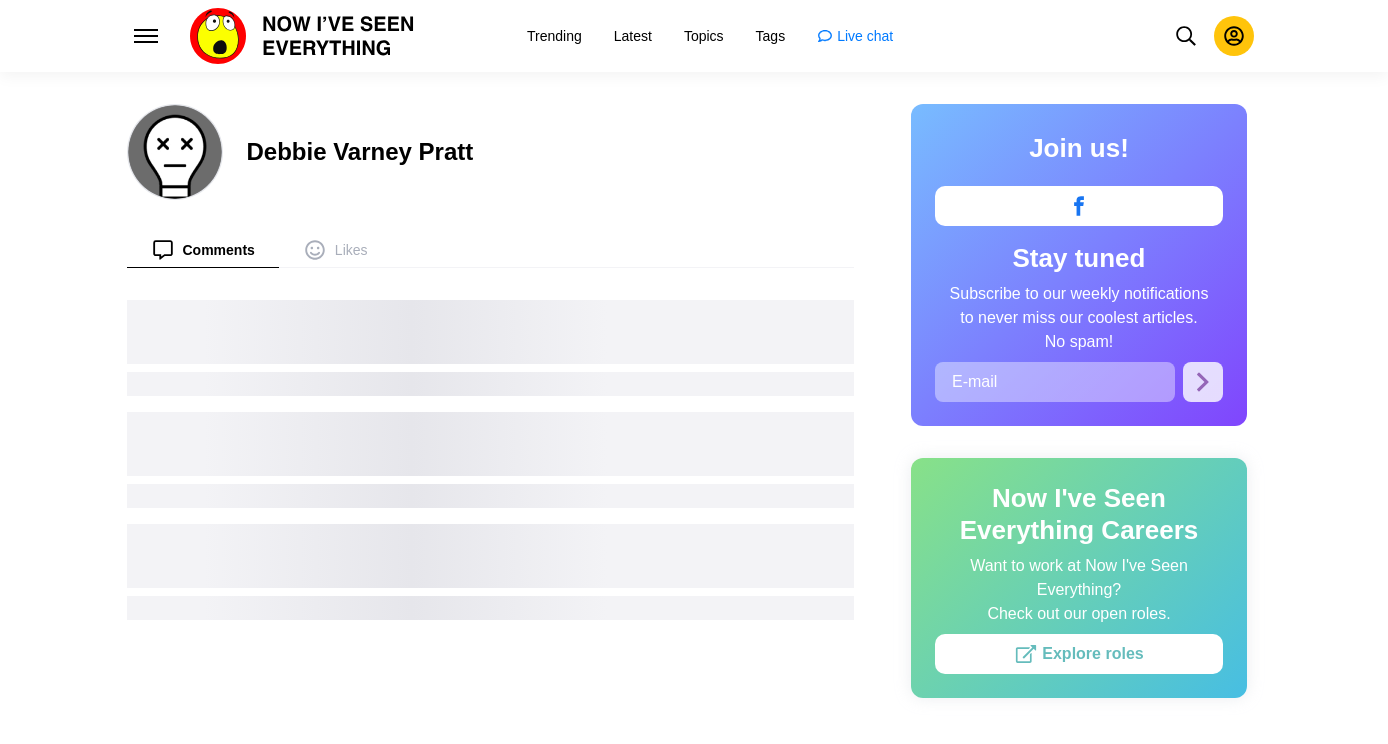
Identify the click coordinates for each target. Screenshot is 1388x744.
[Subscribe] (1203, 382)
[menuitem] (203, 249)
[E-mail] (1055, 382)
